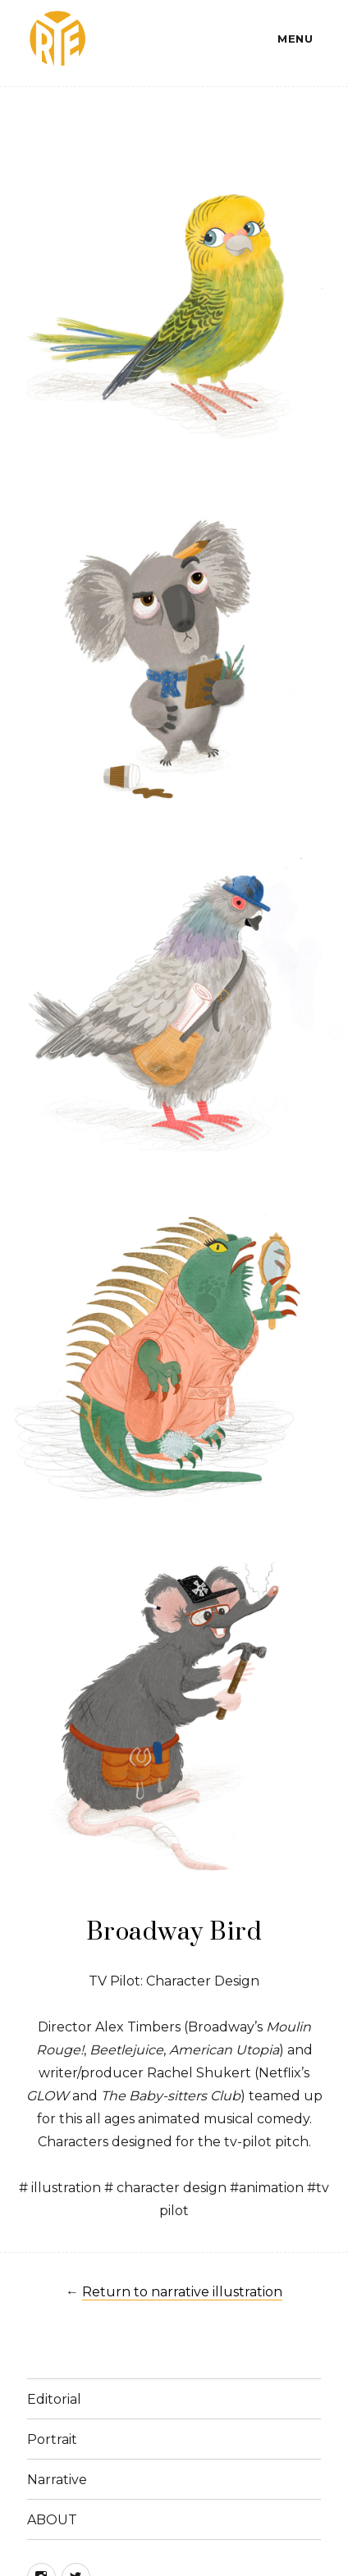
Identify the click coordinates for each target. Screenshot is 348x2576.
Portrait (52, 2439)
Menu (295, 38)
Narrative (57, 2479)
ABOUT (52, 2520)
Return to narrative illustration (182, 2292)
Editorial (54, 2399)
